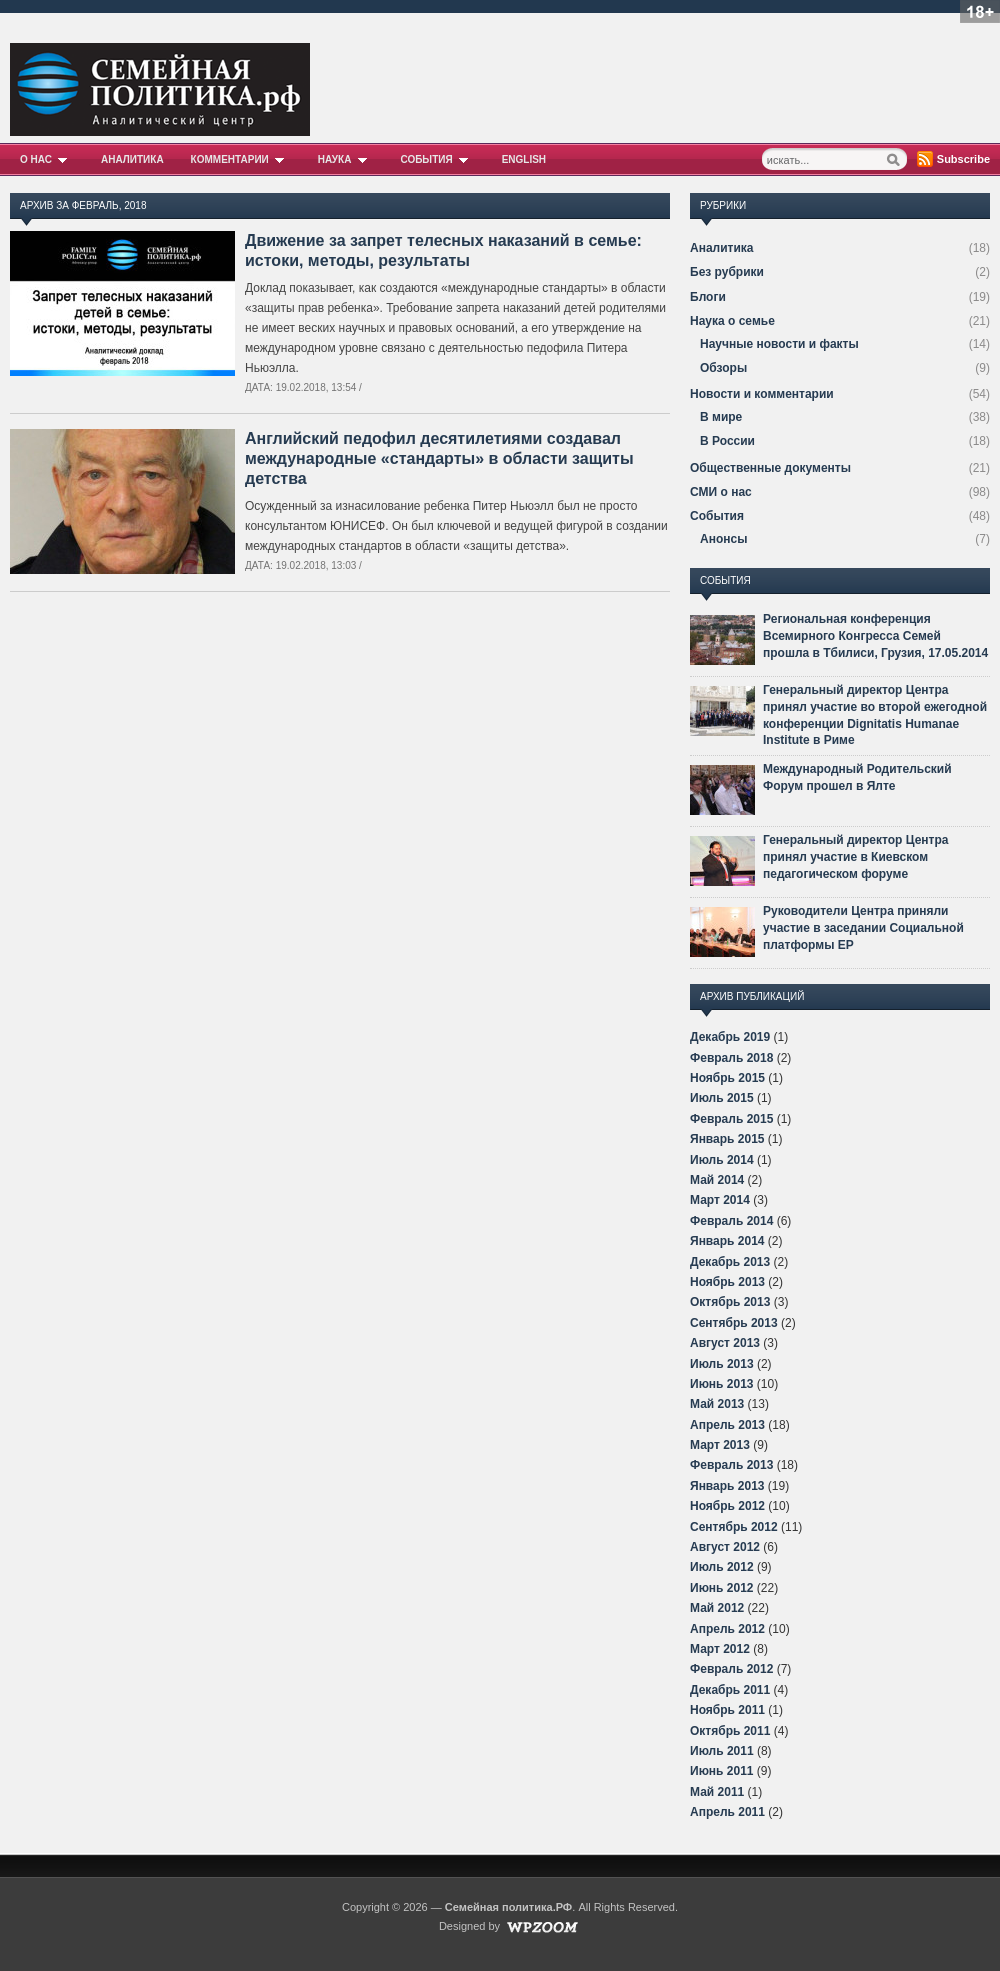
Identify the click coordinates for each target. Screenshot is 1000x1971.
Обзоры (723, 368)
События (437, 159)
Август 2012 (725, 1547)
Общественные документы (770, 468)
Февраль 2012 (731, 1669)
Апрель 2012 (727, 1629)
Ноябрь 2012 (727, 1506)
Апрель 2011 (727, 1812)
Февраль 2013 (731, 1465)
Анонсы (723, 539)
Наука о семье (732, 321)
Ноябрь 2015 (727, 1078)
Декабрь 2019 (730, 1037)
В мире (721, 417)
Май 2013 (717, 1404)
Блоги (708, 297)
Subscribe (963, 159)
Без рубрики (727, 272)
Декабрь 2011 (730, 1690)
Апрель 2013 (727, 1425)
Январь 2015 (727, 1139)
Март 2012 (720, 1649)
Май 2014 (717, 1180)
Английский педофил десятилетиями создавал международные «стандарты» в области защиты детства (439, 458)
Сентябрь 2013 (734, 1323)
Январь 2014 (727, 1241)
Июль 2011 (722, 1751)
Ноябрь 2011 (727, 1710)
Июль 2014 (722, 1160)
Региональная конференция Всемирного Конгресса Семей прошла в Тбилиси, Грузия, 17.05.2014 (875, 636)
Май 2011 (717, 1792)
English (524, 159)
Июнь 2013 (722, 1384)
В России (727, 441)
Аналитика (132, 159)
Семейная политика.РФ (508, 1907)
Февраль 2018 (731, 1058)
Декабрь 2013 (730, 1262)
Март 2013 (720, 1445)
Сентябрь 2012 (734, 1527)
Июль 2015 (722, 1098)
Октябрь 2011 (730, 1731)
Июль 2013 (722, 1364)
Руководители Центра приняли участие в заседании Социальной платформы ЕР (863, 928)
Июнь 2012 (722, 1588)
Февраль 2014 (731, 1221)
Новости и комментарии (762, 394)
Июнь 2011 (722, 1771)
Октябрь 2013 (730, 1302)
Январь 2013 (727, 1486)
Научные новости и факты (779, 344)
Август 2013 (725, 1343)
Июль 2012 (722, 1567)
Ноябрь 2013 (727, 1282)
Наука (346, 159)
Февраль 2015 (731, 1119)
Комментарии (241, 159)
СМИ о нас (721, 492)
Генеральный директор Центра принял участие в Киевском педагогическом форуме (855, 857)
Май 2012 (717, 1608)
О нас (47, 159)
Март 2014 (720, 1200)
